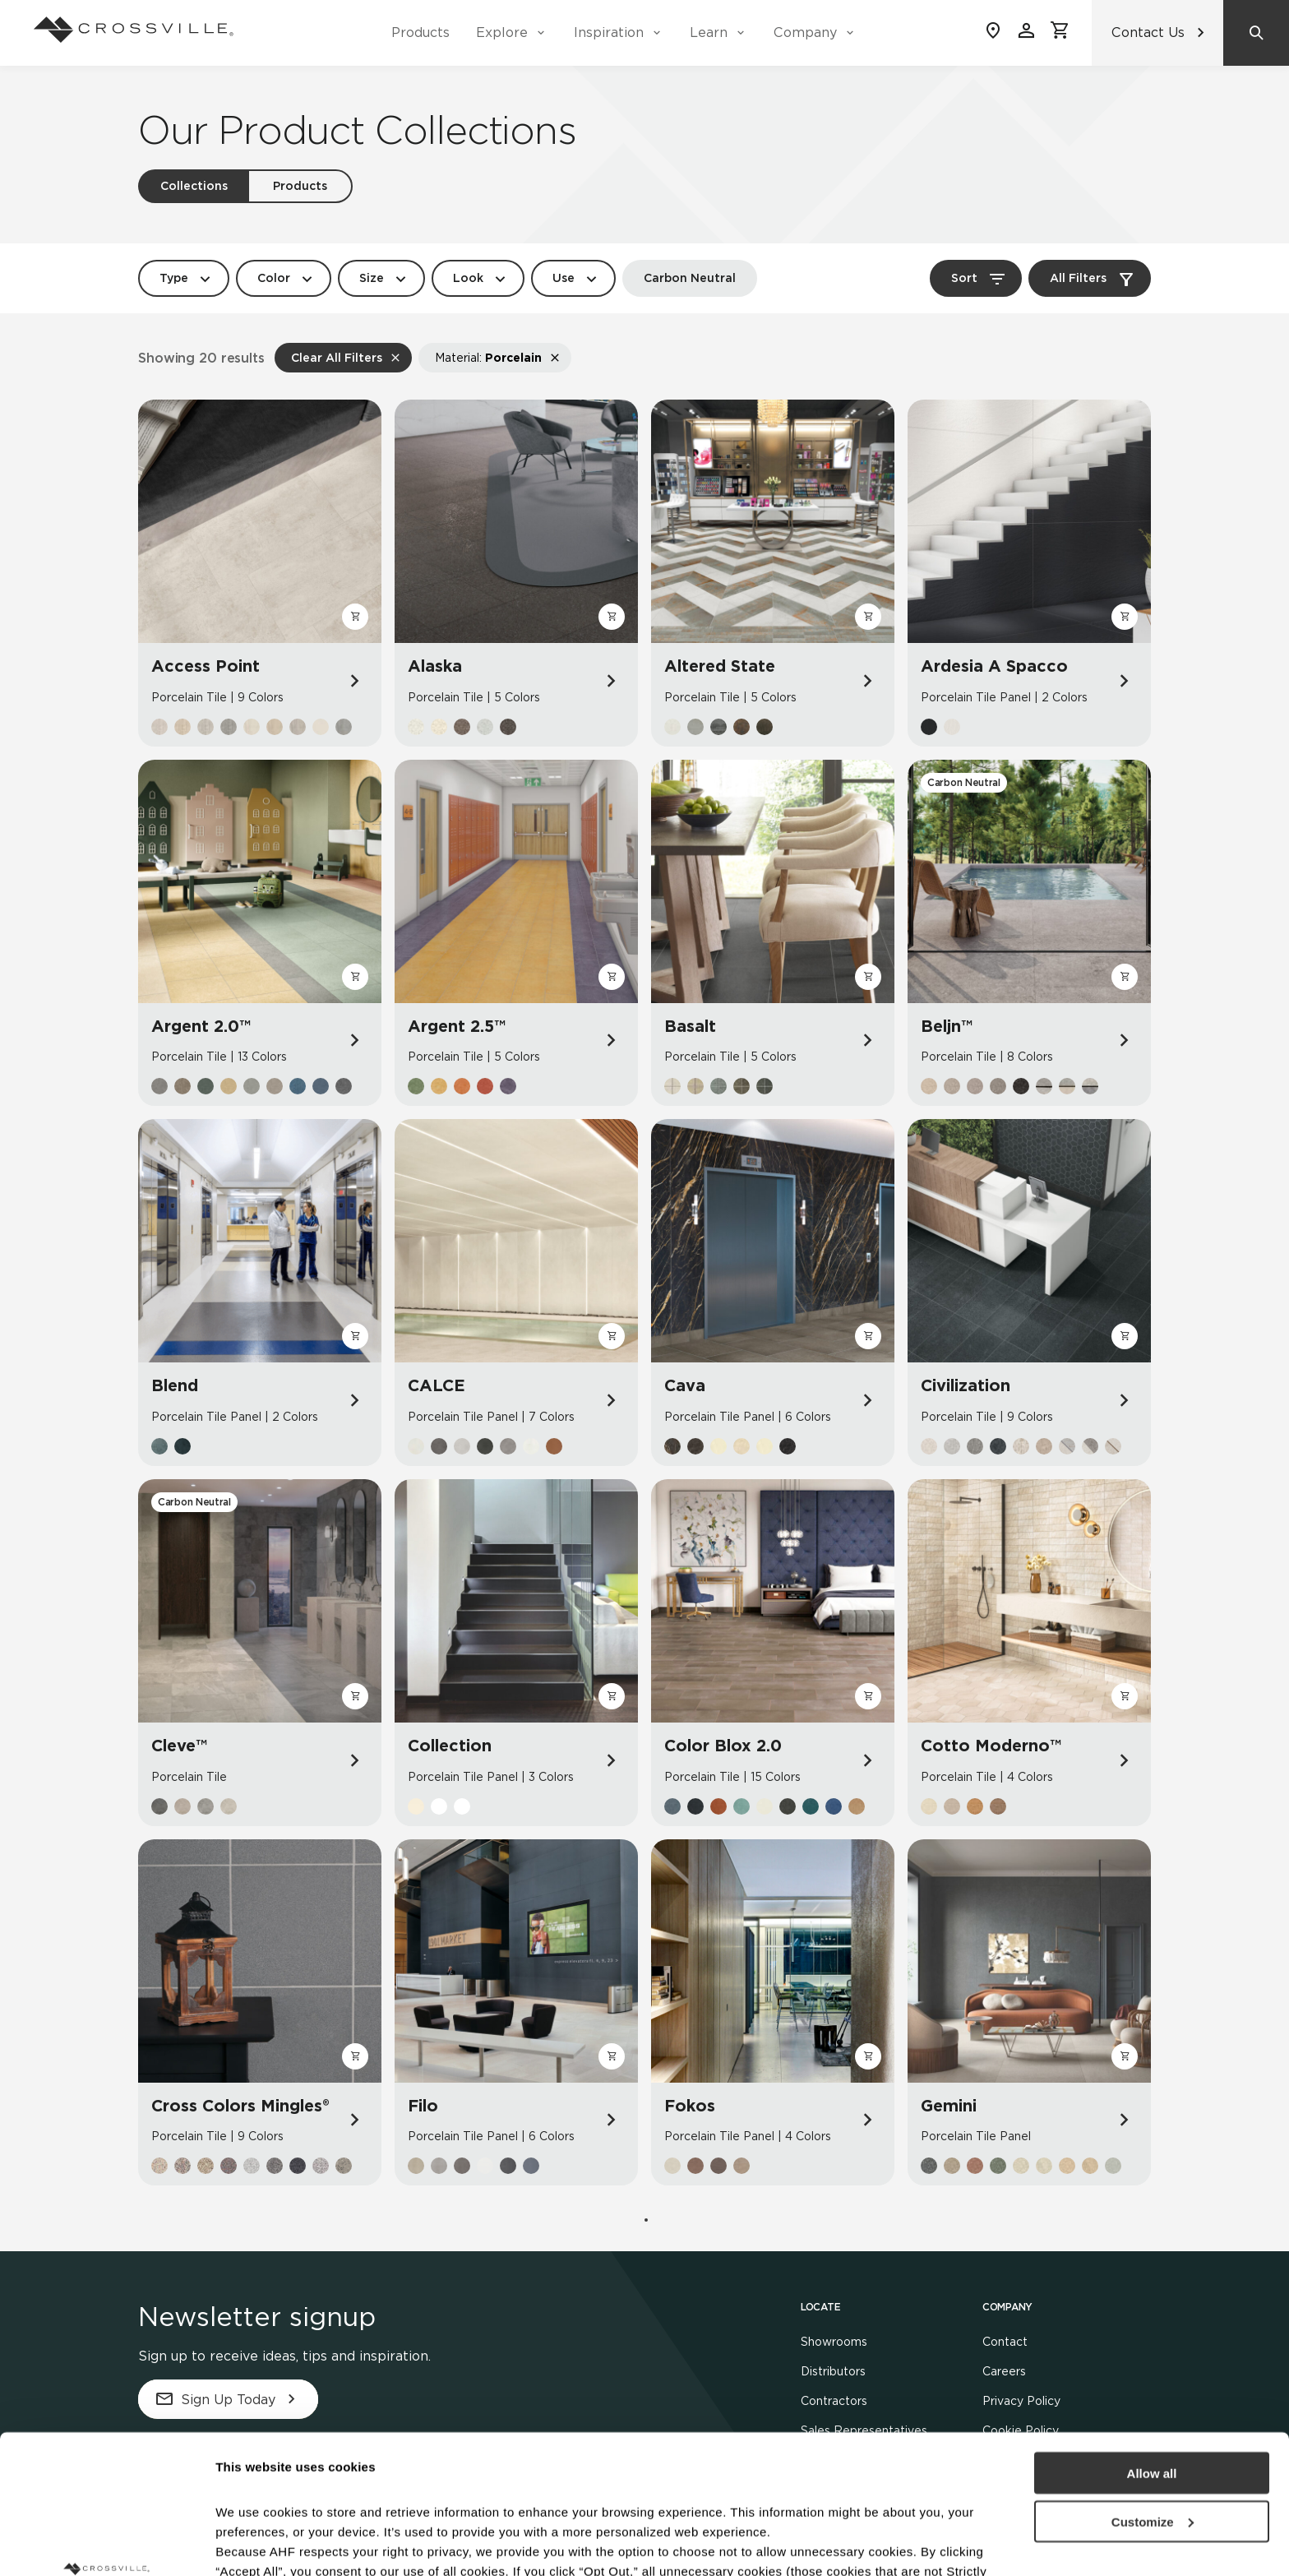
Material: (488, 357)
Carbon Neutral (690, 277)
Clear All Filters (336, 357)
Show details (253, 2544)
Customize (1152, 2391)
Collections (194, 185)
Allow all (1152, 2343)
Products (420, 32)
